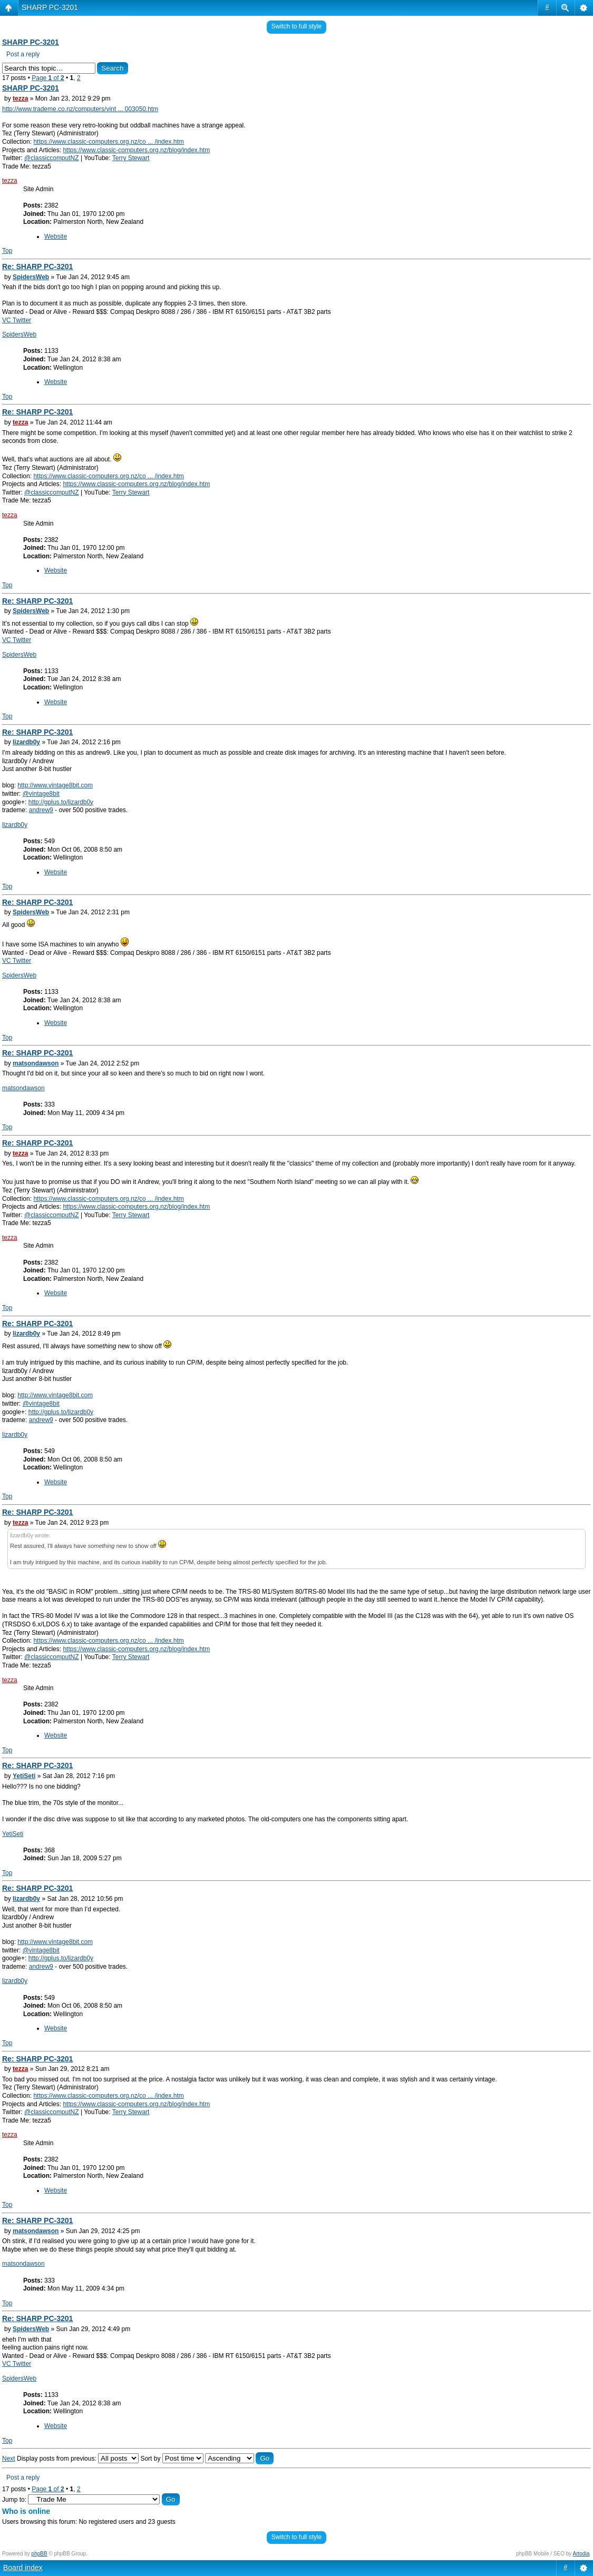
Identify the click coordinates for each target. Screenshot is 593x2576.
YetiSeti (24, 1776)
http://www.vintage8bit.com (55, 785)
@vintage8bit (41, 793)
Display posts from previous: (78, 2458)
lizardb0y (26, 742)
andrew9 (41, 810)
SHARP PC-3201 (50, 7)
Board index (23, 2567)
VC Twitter (16, 320)
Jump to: (14, 2499)
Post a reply (23, 54)
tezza (20, 98)
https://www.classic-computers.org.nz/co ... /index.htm (108, 141)
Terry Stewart (131, 158)
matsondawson (36, 1063)
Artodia (581, 2554)
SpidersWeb (31, 277)
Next (8, 2458)
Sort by (171, 2458)
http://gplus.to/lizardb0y (60, 802)
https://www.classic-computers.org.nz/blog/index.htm (136, 150)
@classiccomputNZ (51, 158)
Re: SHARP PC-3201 (37, 266)
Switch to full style (296, 26)
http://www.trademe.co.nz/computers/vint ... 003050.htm (80, 109)
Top (7, 250)
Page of (48, 78)
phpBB (39, 2554)
